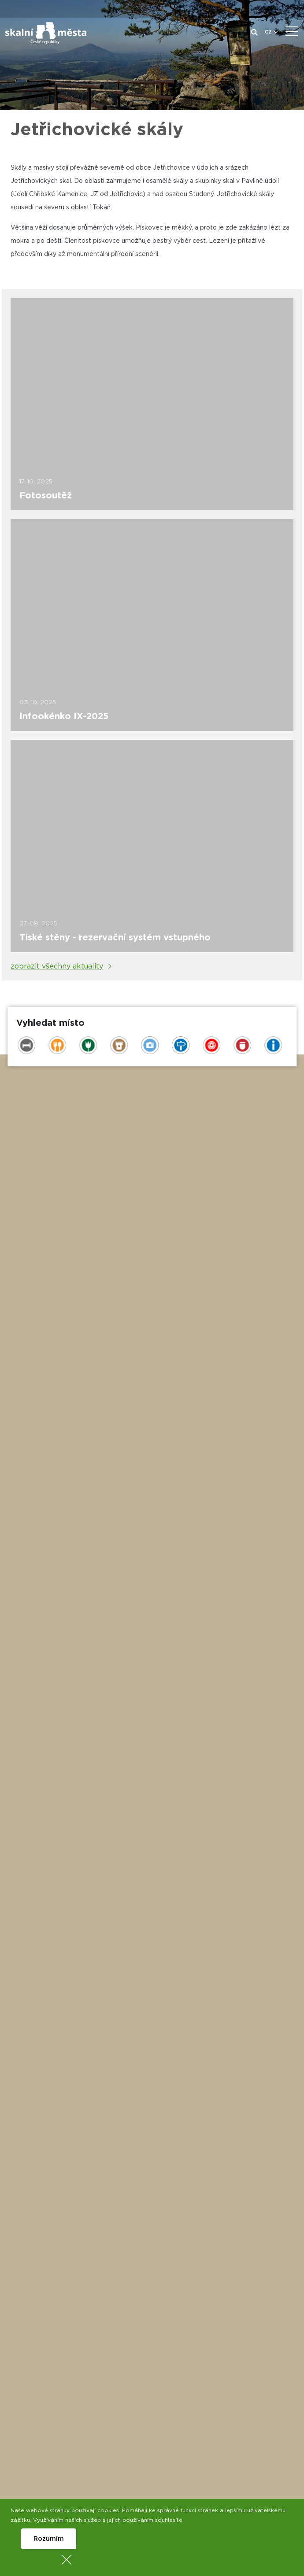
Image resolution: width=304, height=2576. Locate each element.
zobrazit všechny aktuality (57, 966)
